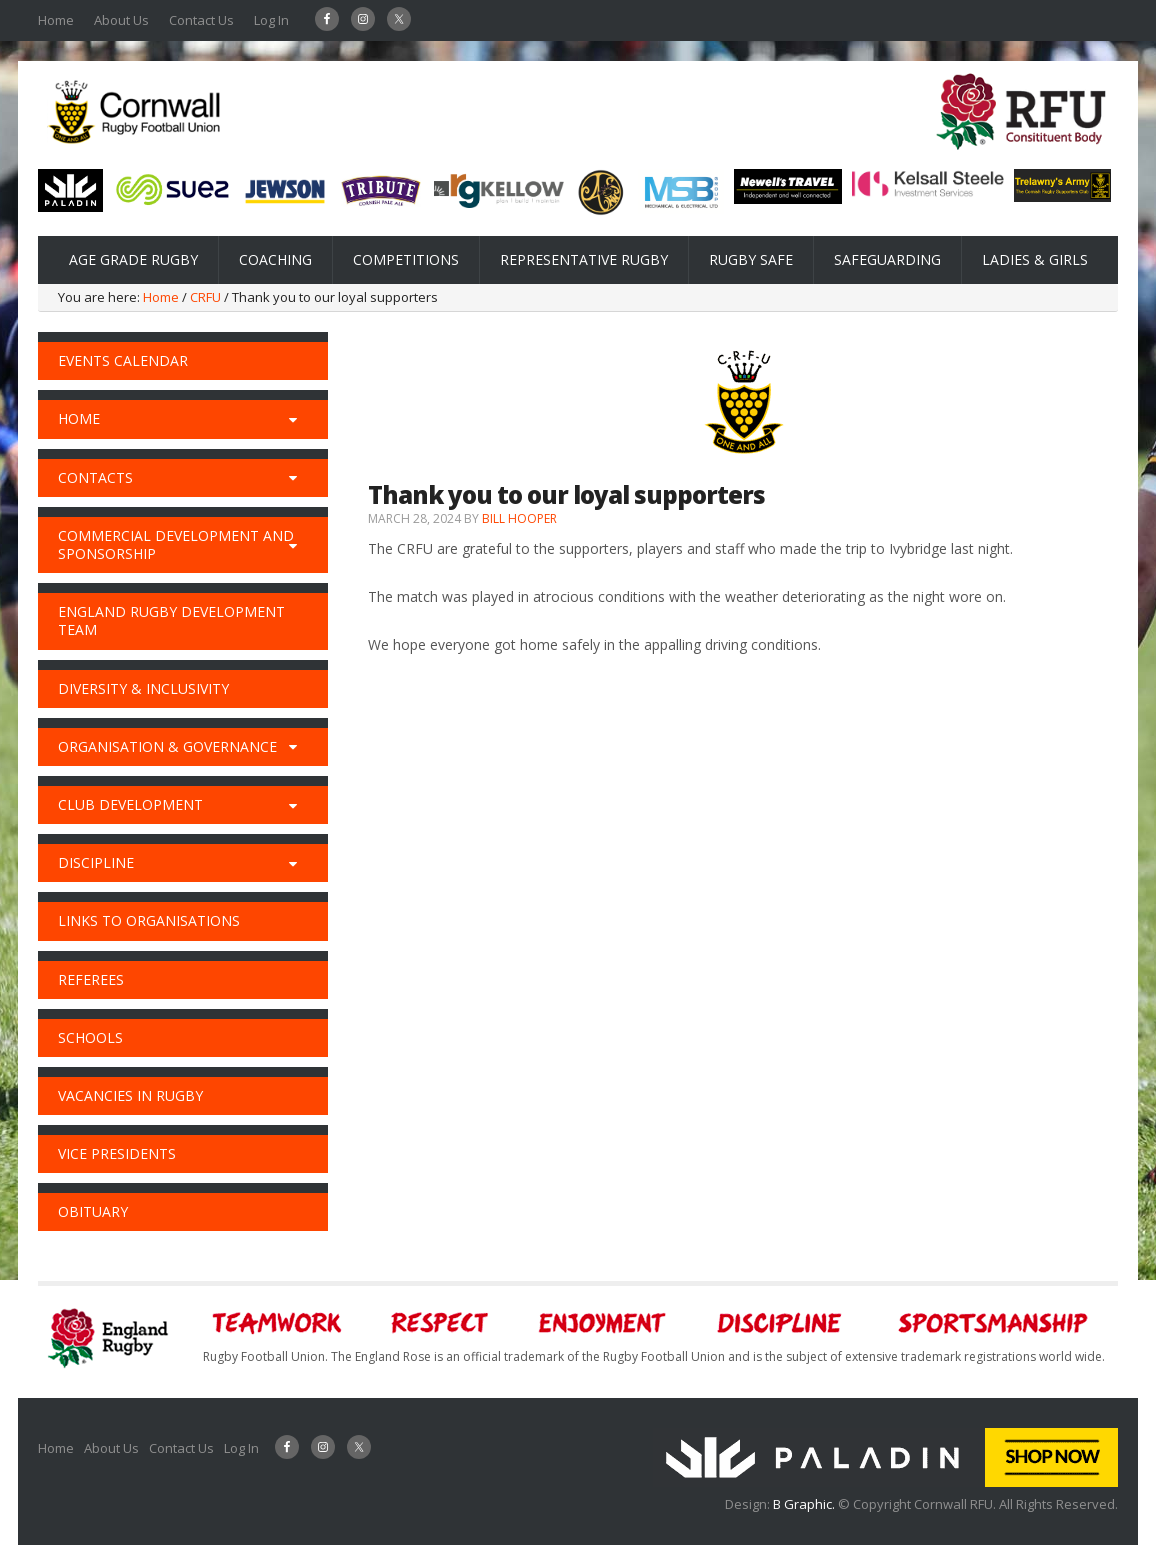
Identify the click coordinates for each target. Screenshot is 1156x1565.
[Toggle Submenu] (293, 419)
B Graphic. (805, 1504)
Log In (271, 20)
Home (56, 20)
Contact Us (201, 20)
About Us (121, 20)
